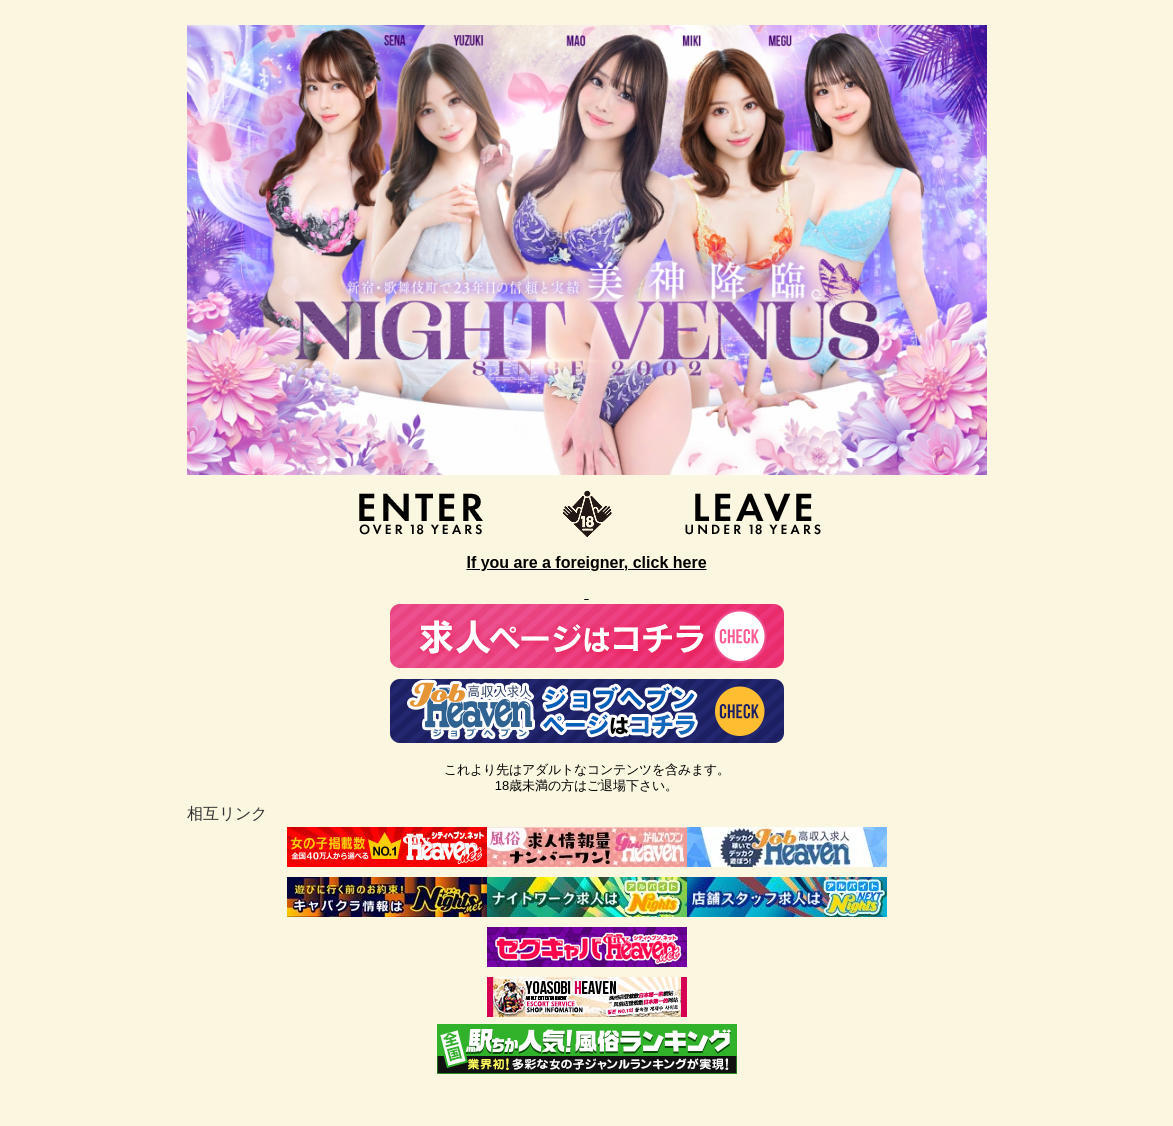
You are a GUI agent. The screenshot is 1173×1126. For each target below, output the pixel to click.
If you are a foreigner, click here (586, 562)
